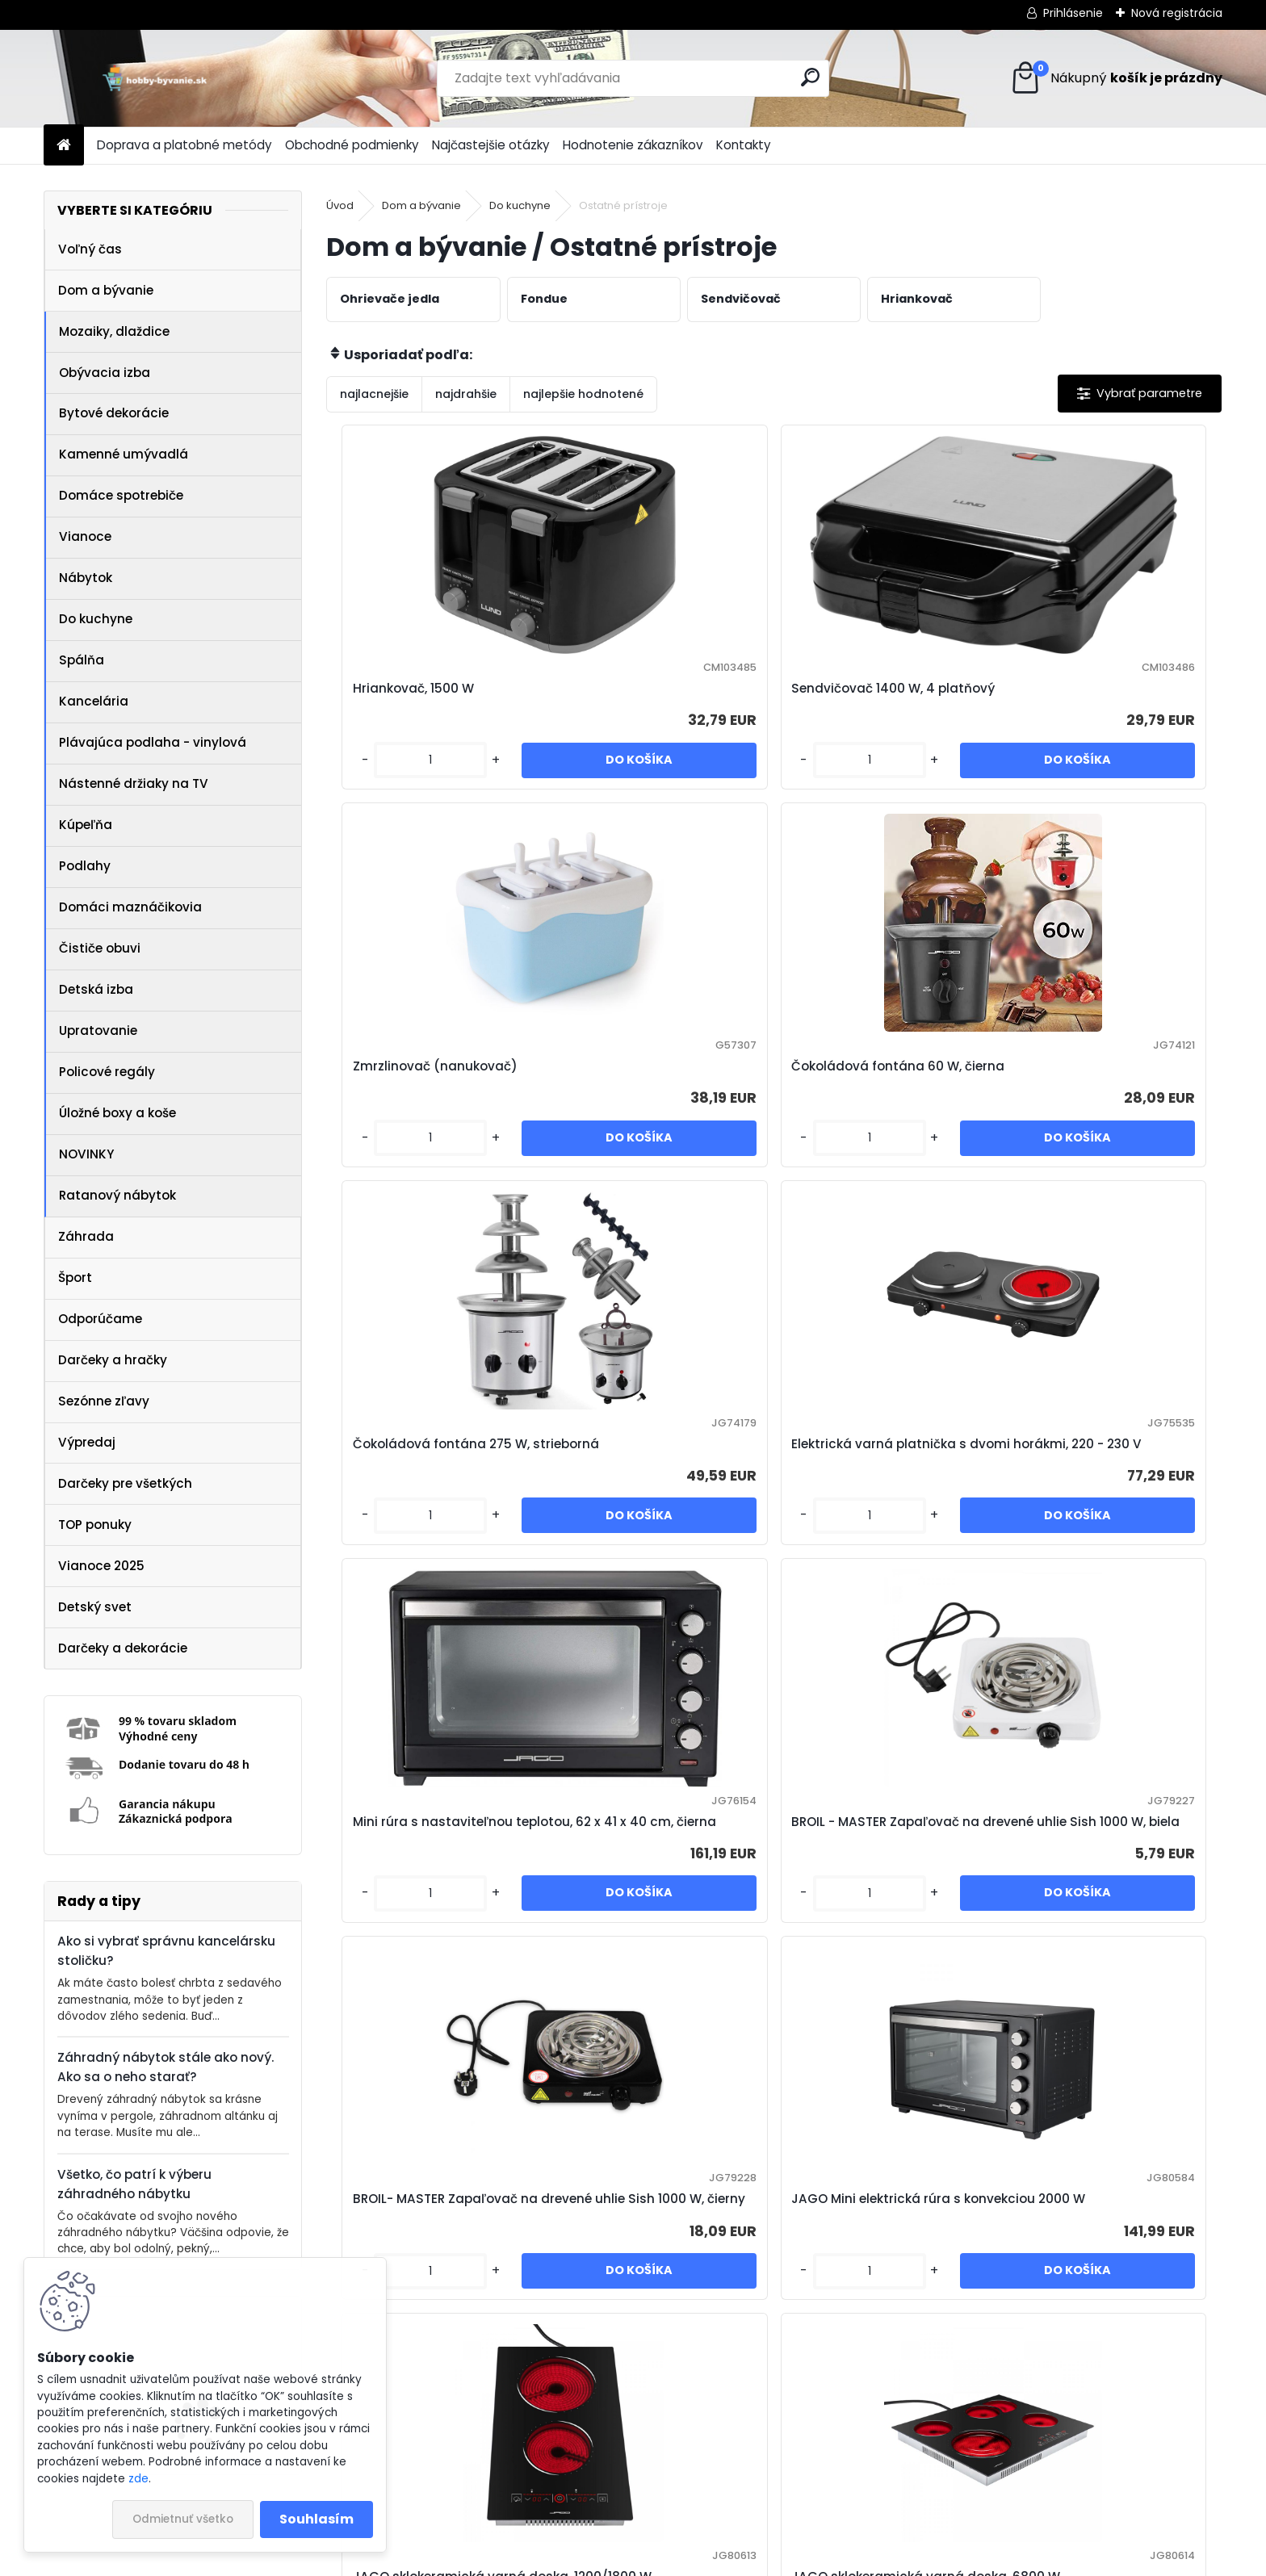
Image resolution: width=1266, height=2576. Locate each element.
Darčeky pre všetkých (125, 1483)
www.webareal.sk (698, 2561)
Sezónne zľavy (103, 1401)
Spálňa (81, 659)
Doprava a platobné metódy (184, 144)
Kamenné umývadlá (123, 454)
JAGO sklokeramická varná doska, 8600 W (654, 1976)
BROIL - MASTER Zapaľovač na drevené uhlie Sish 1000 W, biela (1109, 1121)
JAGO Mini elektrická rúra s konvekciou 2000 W (652, 1553)
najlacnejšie (374, 394)
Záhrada (86, 1236)
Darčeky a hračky (112, 1359)
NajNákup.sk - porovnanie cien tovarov (627, 2510)
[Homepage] (64, 146)
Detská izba (96, 989)
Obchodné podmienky (352, 144)
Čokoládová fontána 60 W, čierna (1100, 698)
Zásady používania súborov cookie (872, 2510)
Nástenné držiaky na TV (133, 783)
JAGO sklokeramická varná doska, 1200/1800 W (877, 1553)
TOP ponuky (95, 1524)
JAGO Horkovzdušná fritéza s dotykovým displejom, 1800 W (884, 1976)
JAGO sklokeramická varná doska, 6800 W (1101, 1553)
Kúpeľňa (85, 824)
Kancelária (93, 701)
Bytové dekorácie (114, 412)
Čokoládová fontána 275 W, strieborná (432, 1121)
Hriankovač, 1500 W (404, 697)
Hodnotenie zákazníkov (633, 144)
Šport (75, 1277)
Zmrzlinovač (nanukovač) (873, 697)
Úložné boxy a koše (117, 1112)
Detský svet (95, 1606)
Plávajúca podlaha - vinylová (152, 742)
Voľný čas (90, 249)
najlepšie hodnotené (583, 394)
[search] (810, 77)
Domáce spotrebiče (121, 495)
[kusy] (378, 795)
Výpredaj (86, 1442)
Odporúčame (100, 1318)
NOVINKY (86, 1154)
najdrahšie (466, 394)
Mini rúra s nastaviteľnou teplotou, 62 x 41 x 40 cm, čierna (871, 1121)
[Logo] (155, 78)
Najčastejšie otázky (491, 144)
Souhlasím (316, 2519)
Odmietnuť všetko (182, 2519)
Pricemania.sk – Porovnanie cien (389, 2510)
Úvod (340, 205)
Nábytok (85, 577)
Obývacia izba (104, 372)
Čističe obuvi (99, 948)
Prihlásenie (1073, 13)
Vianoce (85, 536)
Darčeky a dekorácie (122, 1648)
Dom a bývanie (105, 290)
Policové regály (107, 1071)
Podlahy (85, 865)
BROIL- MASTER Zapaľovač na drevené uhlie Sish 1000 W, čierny (436, 1553)
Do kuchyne (95, 618)
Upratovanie (98, 1030)
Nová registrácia (1176, 13)
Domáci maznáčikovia (130, 906)
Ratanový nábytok (117, 1195)
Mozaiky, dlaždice (114, 331)
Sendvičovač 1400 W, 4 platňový (639, 698)
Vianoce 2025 (101, 1565)
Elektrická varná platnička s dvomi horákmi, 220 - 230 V (655, 1121)
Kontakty (743, 144)
